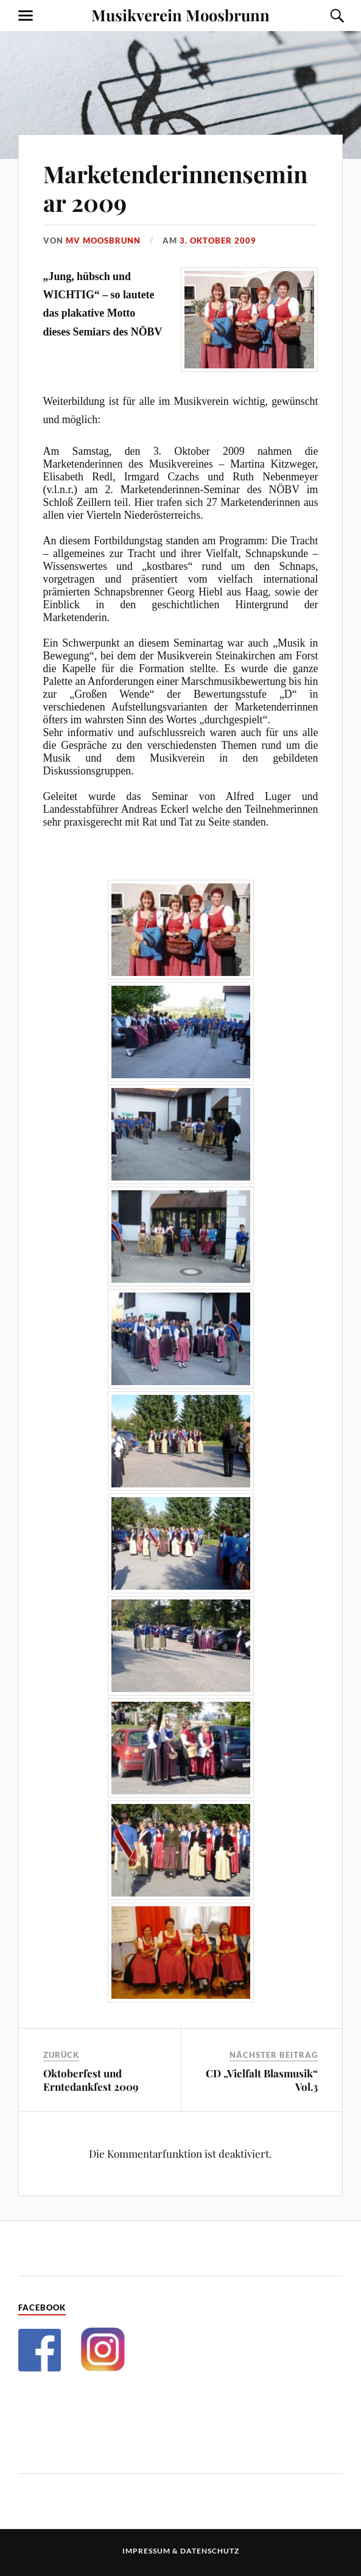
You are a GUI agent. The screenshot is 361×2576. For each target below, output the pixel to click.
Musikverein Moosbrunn (180, 14)
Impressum (146, 2550)
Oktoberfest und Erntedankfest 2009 (90, 2079)
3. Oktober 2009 (218, 240)
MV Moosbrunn (103, 240)
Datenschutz (209, 2550)
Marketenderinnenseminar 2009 (175, 188)
